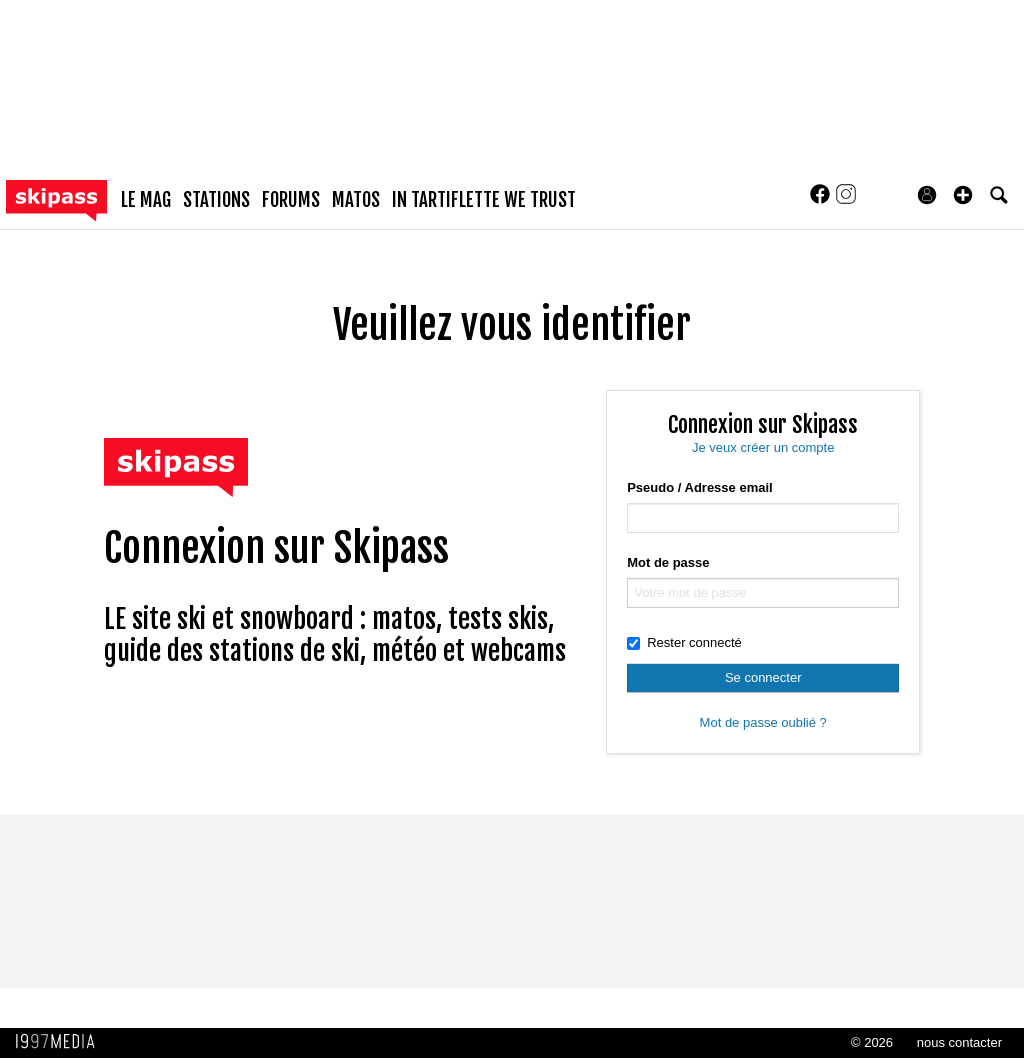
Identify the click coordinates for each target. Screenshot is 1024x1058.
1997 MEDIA (61, 1042)
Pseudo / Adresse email (699, 487)
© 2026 (872, 1042)
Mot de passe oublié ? (763, 722)
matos (356, 200)
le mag (146, 200)
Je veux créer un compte (763, 447)
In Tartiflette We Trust (484, 200)
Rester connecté (684, 642)
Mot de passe (668, 562)
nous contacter (959, 1042)
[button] (963, 195)
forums (291, 200)
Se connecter (763, 677)
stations (216, 200)
